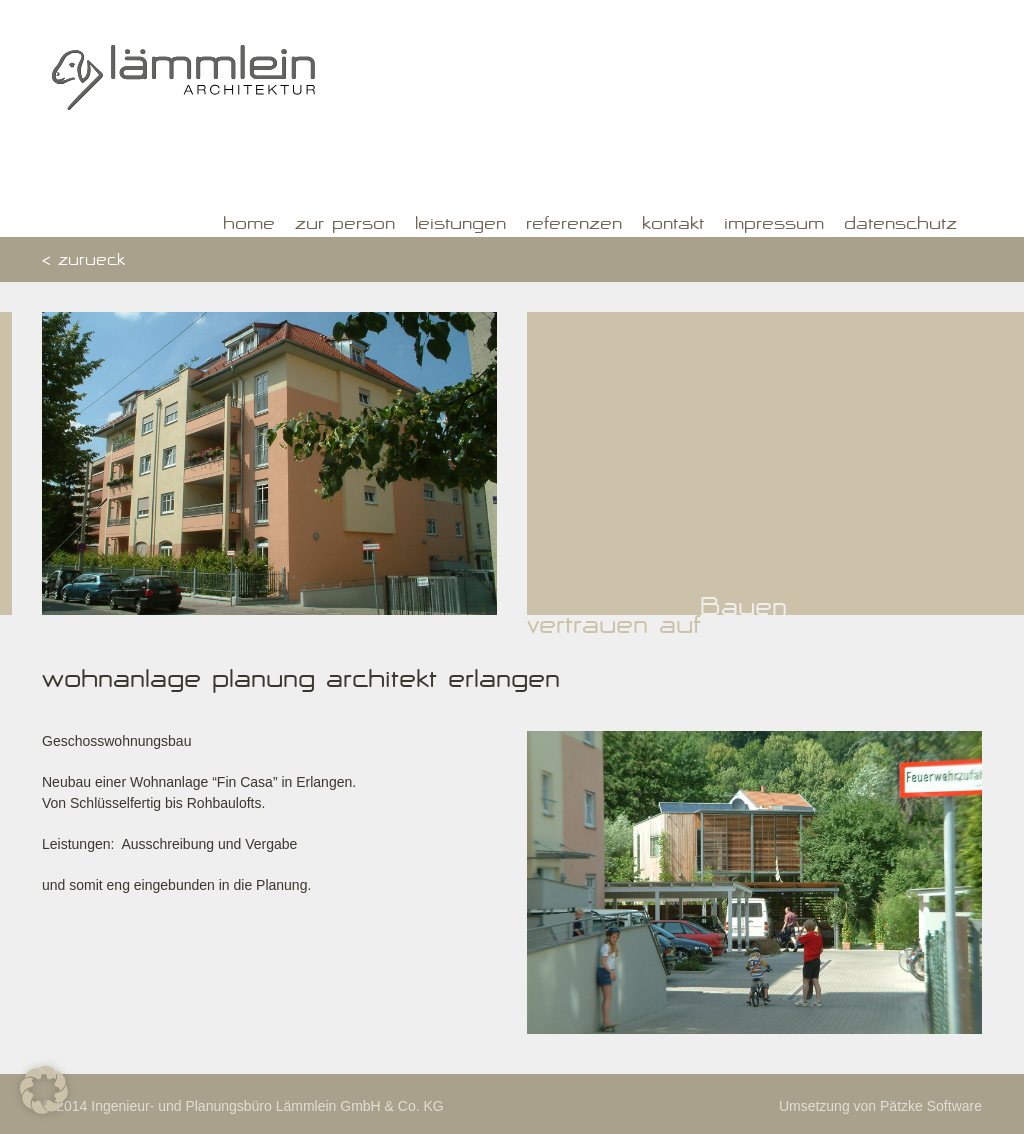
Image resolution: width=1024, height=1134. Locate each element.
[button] (44, 1090)
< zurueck (83, 262)
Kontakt (673, 226)
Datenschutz (900, 226)
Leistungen (460, 226)
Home (249, 226)
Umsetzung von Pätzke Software (880, 1106)
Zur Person (345, 226)
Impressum (774, 226)
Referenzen (574, 226)
